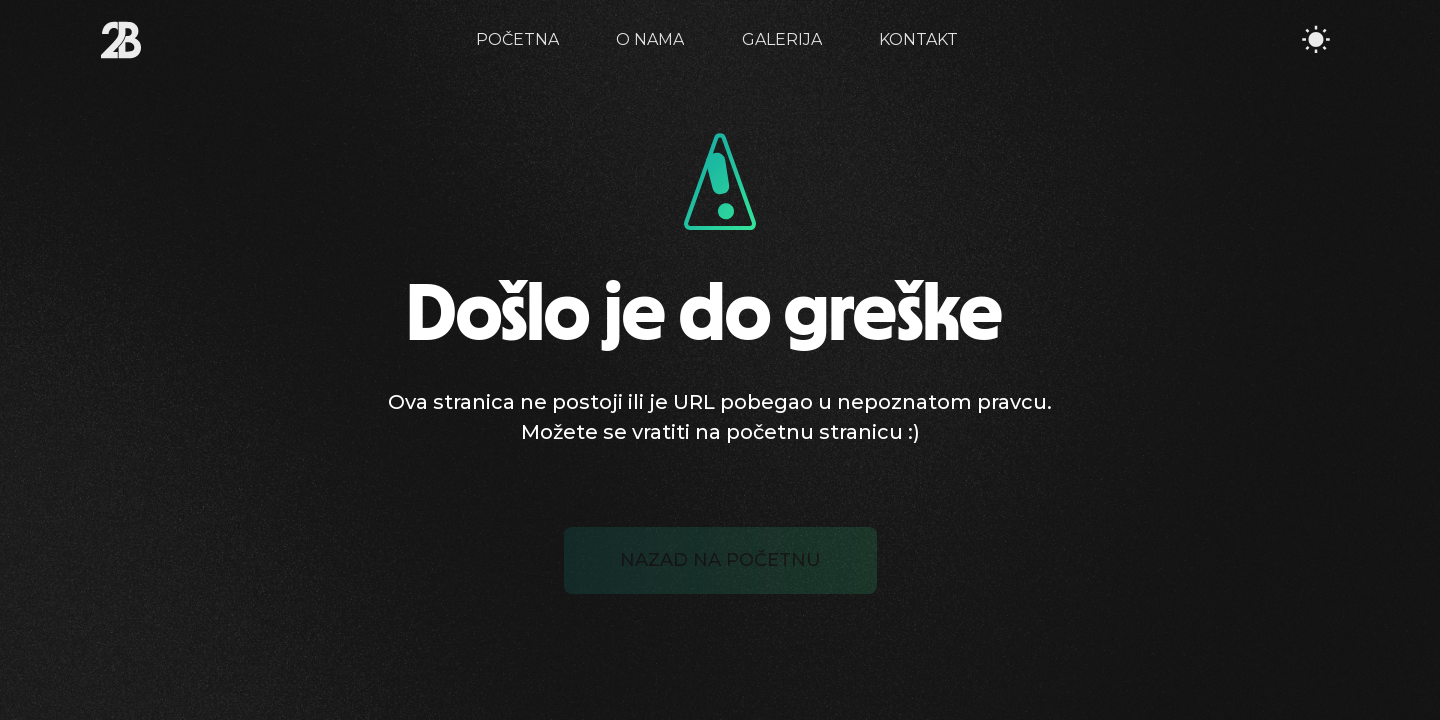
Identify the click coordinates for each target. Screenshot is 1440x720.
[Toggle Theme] (1316, 40)
